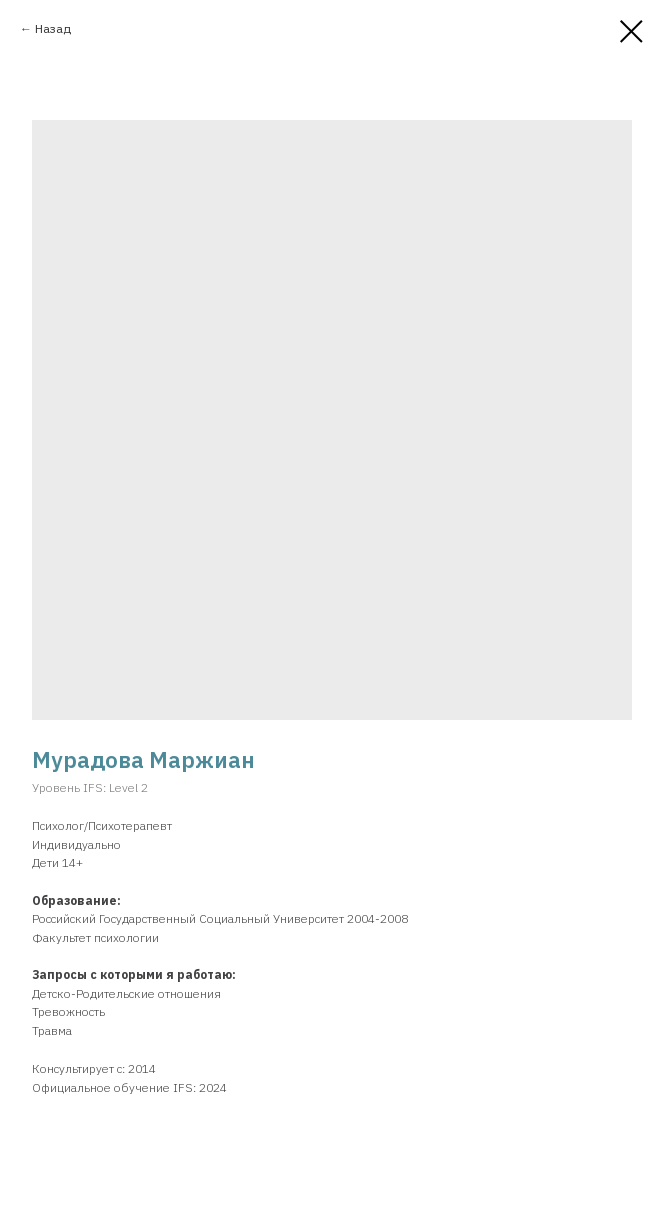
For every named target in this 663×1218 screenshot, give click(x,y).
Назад (53, 28)
